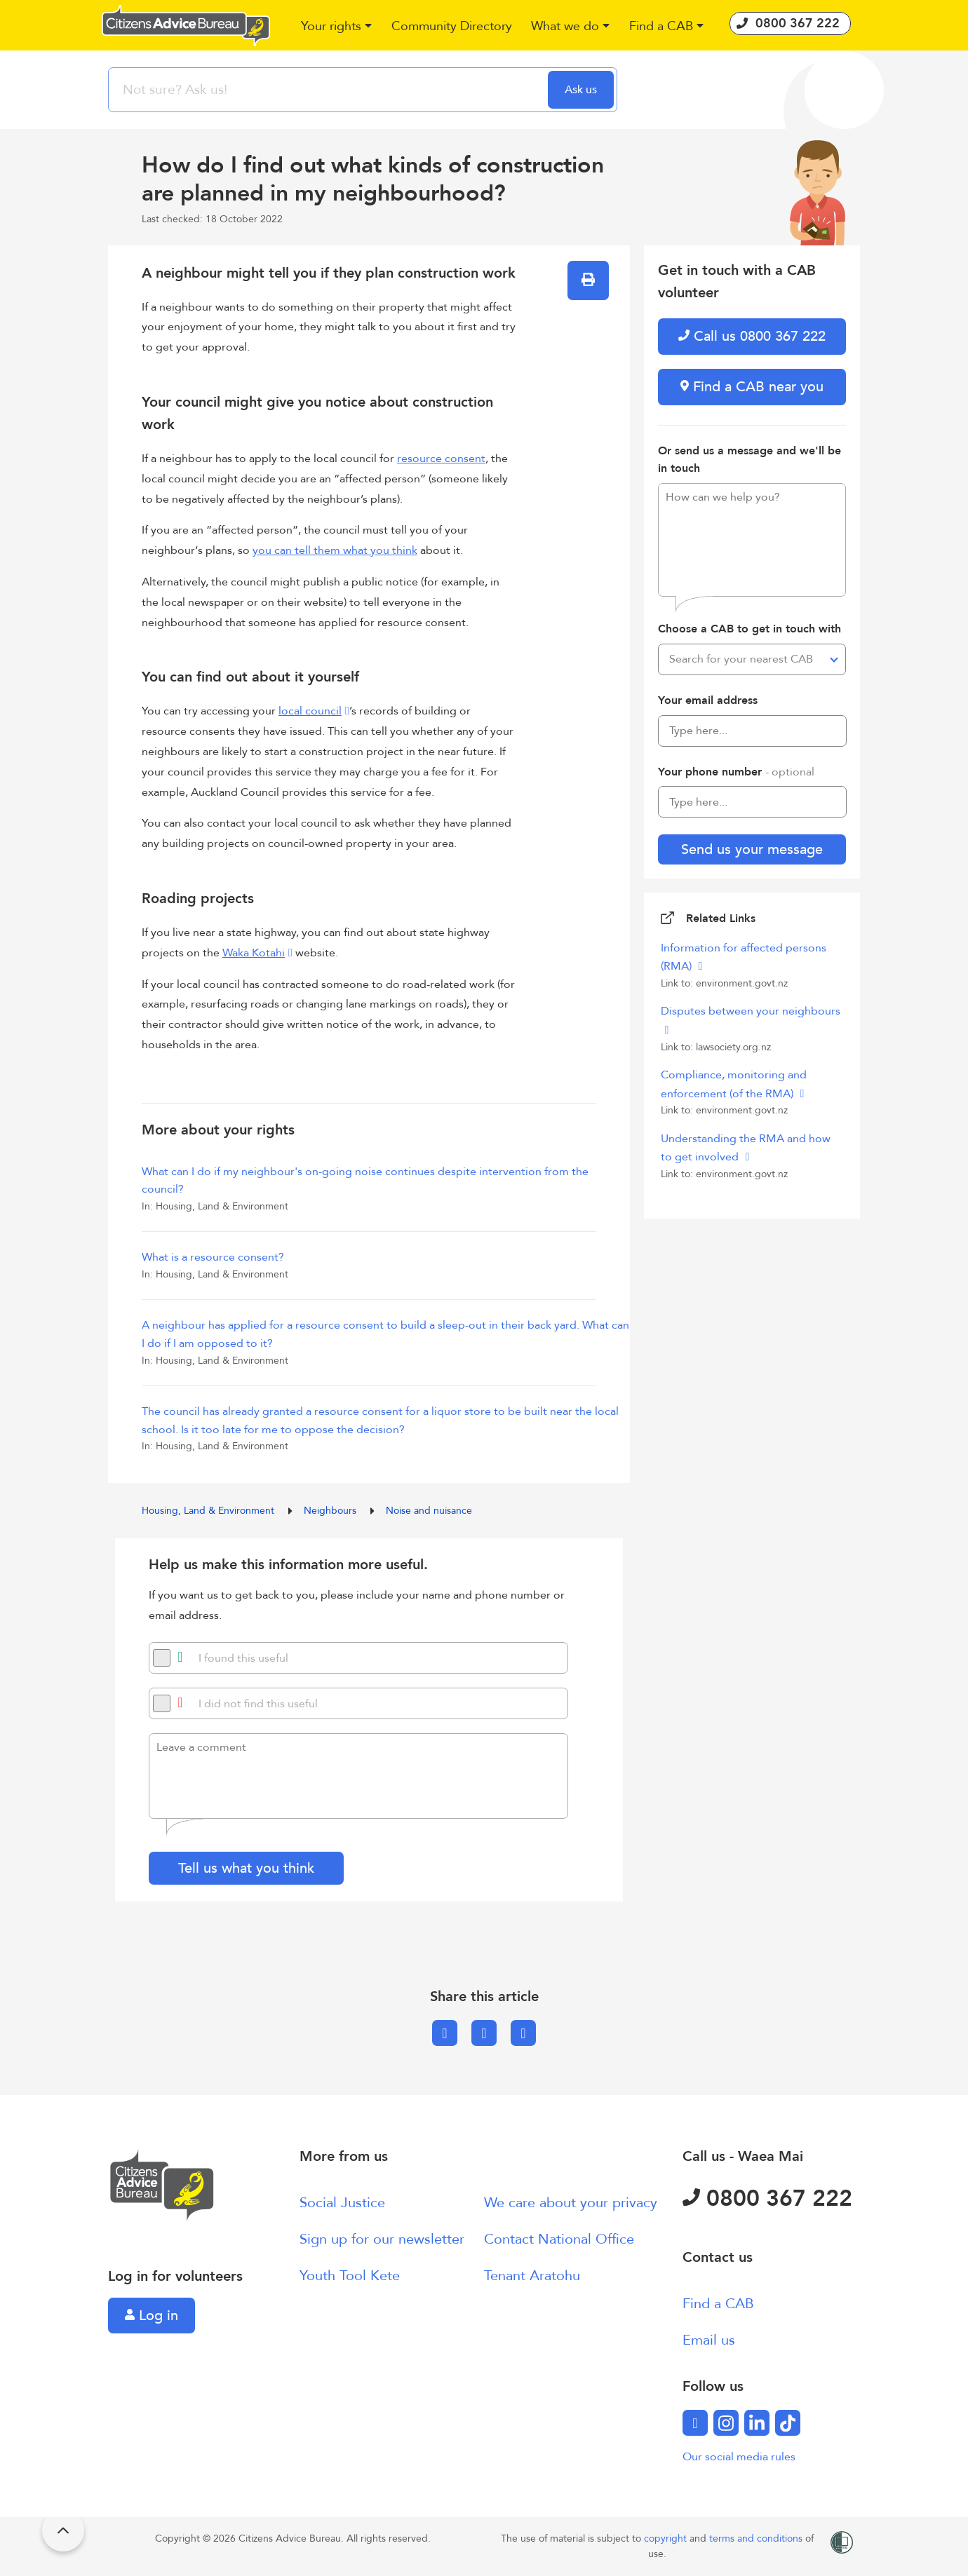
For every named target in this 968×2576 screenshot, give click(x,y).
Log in (151, 2315)
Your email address (708, 700)
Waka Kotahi (253, 953)
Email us (709, 2340)
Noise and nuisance (429, 1510)
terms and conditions (757, 2538)
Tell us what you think (246, 1868)
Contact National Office (559, 2239)
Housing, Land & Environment (209, 1510)
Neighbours (331, 1510)
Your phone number (736, 772)
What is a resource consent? (213, 1257)
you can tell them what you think (335, 550)
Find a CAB (718, 2303)
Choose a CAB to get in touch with (749, 629)
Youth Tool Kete (350, 2275)
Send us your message (752, 849)
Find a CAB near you (752, 386)
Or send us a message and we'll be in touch (749, 460)
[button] (337, 27)
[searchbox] (330, 90)
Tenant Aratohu (532, 2275)
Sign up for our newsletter (382, 2239)
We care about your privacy (570, 2202)
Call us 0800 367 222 (752, 336)
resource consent (441, 458)
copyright (667, 2538)
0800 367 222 (767, 2198)
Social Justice (342, 2202)
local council (310, 711)
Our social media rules (739, 2457)
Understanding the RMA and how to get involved (746, 1148)
